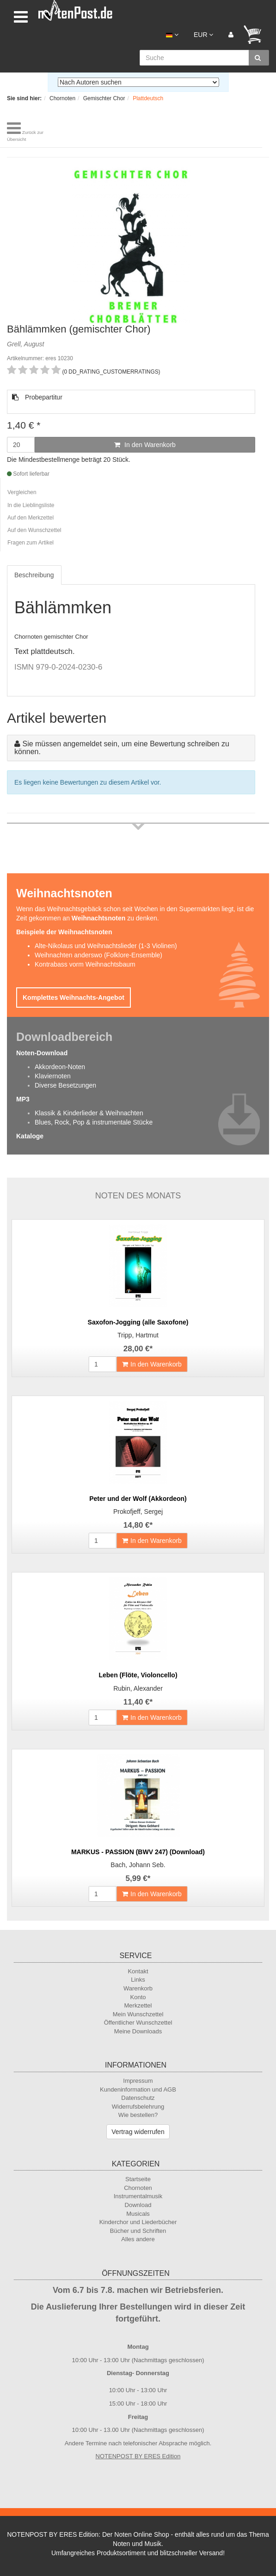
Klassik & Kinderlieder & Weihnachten (89, 1113)
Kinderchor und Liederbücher (138, 2222)
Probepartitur (37, 397)
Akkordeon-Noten (60, 1066)
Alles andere (137, 2239)
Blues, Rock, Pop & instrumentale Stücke (94, 1122)
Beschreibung (34, 575)
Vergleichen (22, 492)
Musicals (138, 2213)
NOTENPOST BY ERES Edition (138, 2456)
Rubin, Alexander (138, 1688)
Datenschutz (137, 2097)
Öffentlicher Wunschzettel (138, 2022)
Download (138, 2204)
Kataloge (29, 1136)
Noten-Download (41, 1053)
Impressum (138, 2080)
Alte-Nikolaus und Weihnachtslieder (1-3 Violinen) (106, 945)
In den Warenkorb (145, 444)
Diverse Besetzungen (65, 1085)
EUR (203, 34)
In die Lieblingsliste (30, 505)
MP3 (23, 1099)
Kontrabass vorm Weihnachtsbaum (85, 964)
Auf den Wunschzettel (34, 530)
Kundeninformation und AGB (138, 2089)
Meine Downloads (138, 2031)
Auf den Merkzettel (30, 517)
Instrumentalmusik (138, 2196)
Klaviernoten (53, 1076)
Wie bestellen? (138, 2114)
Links (138, 1979)
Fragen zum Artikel (30, 542)
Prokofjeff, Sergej (138, 1511)
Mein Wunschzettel (138, 2014)
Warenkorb (138, 1988)
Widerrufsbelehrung (138, 2106)
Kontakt (138, 1971)
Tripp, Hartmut (138, 1335)
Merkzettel (138, 2005)
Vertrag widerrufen (137, 2131)
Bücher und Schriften (138, 2230)
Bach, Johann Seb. (137, 1865)
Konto (138, 1997)
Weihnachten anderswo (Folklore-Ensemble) (98, 955)
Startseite (138, 2179)
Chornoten (138, 2187)
